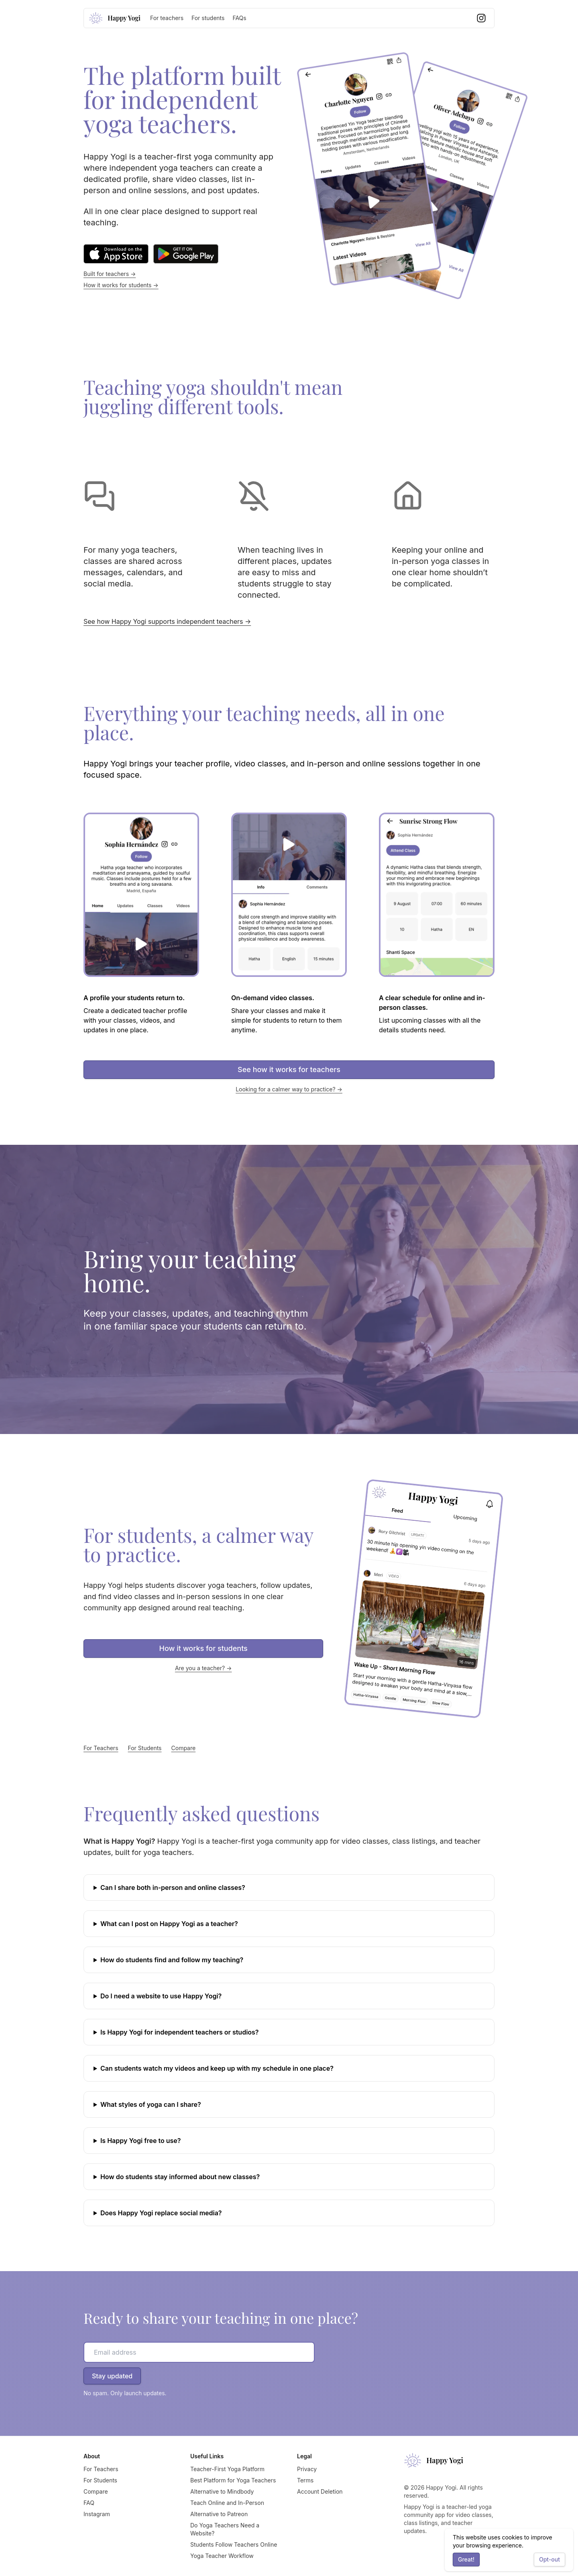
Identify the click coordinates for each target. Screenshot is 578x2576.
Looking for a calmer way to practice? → (289, 1089)
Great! (466, 2559)
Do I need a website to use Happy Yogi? (161, 1996)
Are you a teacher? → (203, 1668)
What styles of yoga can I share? (150, 2104)
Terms (305, 2480)
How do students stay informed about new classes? (180, 2177)
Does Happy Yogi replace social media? (161, 2213)
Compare (183, 1748)
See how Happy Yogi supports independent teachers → (167, 621)
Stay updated (112, 2376)
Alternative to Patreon (219, 2514)
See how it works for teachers (289, 1069)
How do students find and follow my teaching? (171, 1960)
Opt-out (549, 2559)
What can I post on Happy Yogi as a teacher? (169, 1924)
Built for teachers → (109, 273)
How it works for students (203, 1648)
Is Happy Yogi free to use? (140, 2141)
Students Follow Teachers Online (233, 2544)
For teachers (166, 17)
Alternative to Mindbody (222, 2491)
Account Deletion (320, 2491)
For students (207, 17)
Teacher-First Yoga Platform (227, 2469)
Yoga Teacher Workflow (222, 2555)
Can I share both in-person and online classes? (172, 1887)
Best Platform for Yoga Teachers (233, 2480)
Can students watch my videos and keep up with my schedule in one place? (217, 2068)
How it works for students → (121, 285)
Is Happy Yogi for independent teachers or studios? (179, 2032)
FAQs (239, 17)
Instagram (96, 2514)
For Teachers (100, 1748)
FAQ (88, 2502)
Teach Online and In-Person (227, 2502)
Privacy (307, 2469)
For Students (145, 1748)
